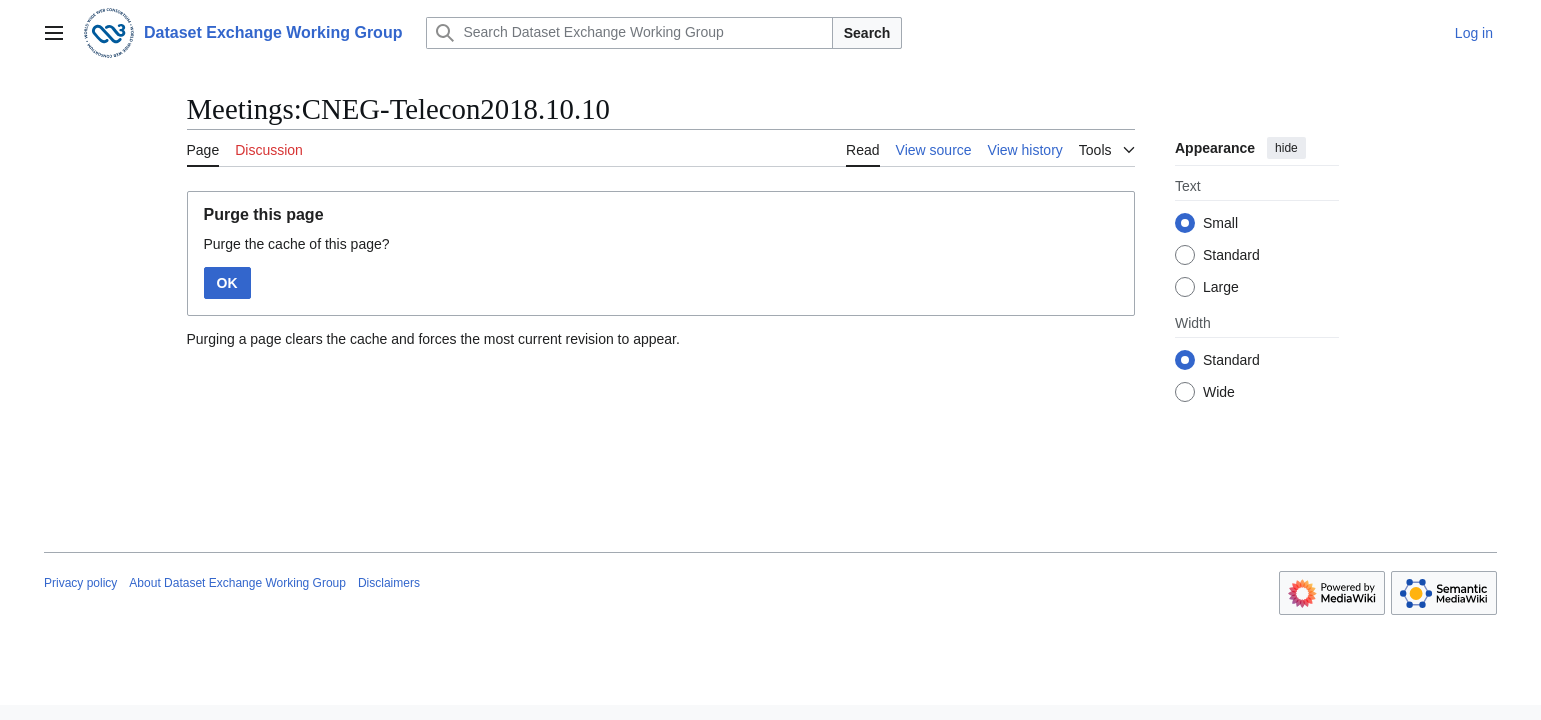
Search (867, 33)
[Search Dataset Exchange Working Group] (629, 33)
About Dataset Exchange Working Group (237, 583)
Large (1221, 287)
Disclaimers (389, 583)
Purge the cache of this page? (297, 244)
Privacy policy (80, 583)
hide (1286, 148)
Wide (1219, 392)
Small (1220, 223)
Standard (1231, 255)
